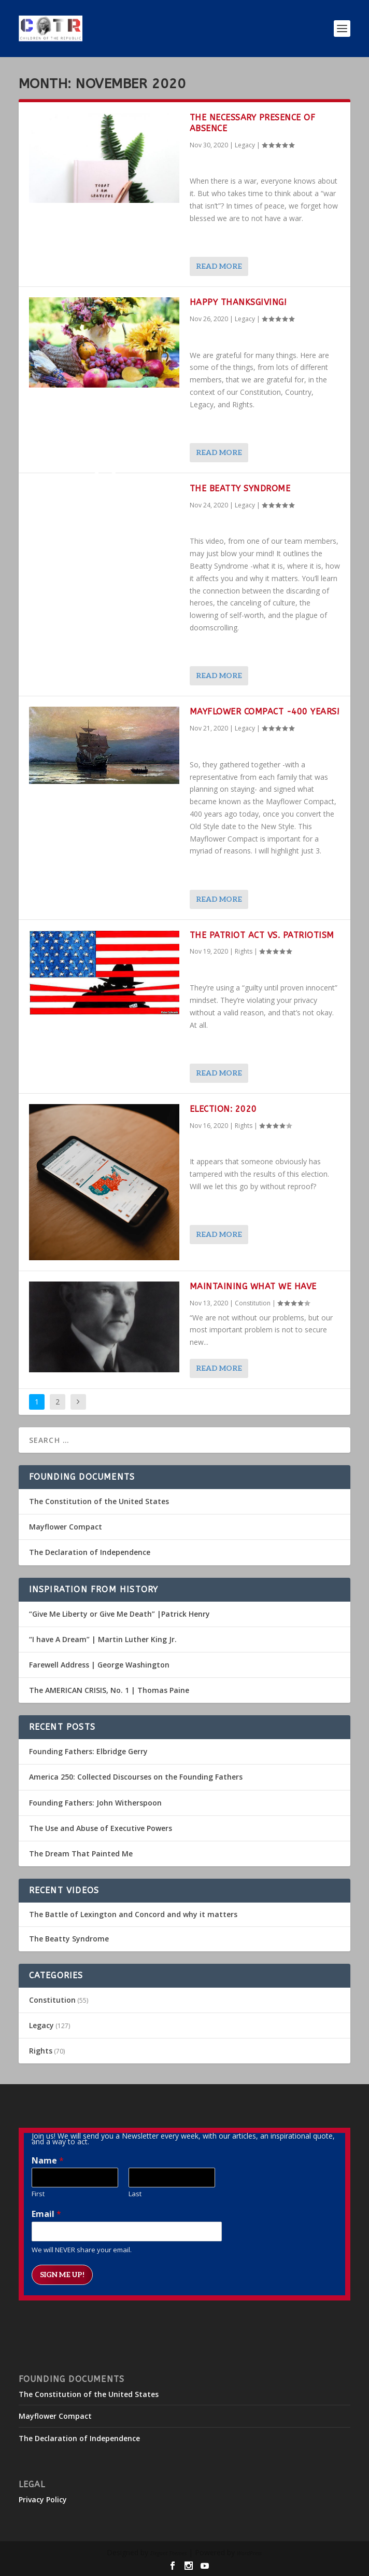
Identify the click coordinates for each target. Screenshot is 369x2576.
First (38, 2193)
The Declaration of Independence (89, 1552)
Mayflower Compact (65, 1527)
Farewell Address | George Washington (99, 1665)
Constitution (253, 1303)
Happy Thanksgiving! (238, 302)
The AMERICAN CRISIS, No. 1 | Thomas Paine (109, 1690)
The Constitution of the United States (99, 1501)
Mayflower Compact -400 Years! (265, 712)
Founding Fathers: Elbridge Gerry (88, 1751)
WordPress (249, 2553)
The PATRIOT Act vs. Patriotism (262, 935)
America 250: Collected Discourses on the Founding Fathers (136, 1777)
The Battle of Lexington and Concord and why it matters (133, 1914)
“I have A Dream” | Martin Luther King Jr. (103, 1639)
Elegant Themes (168, 2553)
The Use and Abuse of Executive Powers (100, 1828)
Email (46, 2214)
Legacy (245, 145)
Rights (243, 951)
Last (135, 2193)
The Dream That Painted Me (81, 1853)
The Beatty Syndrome (240, 488)
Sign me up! (62, 2274)
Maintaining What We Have (253, 1286)
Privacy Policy (43, 2499)
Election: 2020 (223, 1109)
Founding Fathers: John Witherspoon (95, 1803)
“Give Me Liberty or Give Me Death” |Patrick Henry (119, 1614)
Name (48, 2160)
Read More (219, 266)
